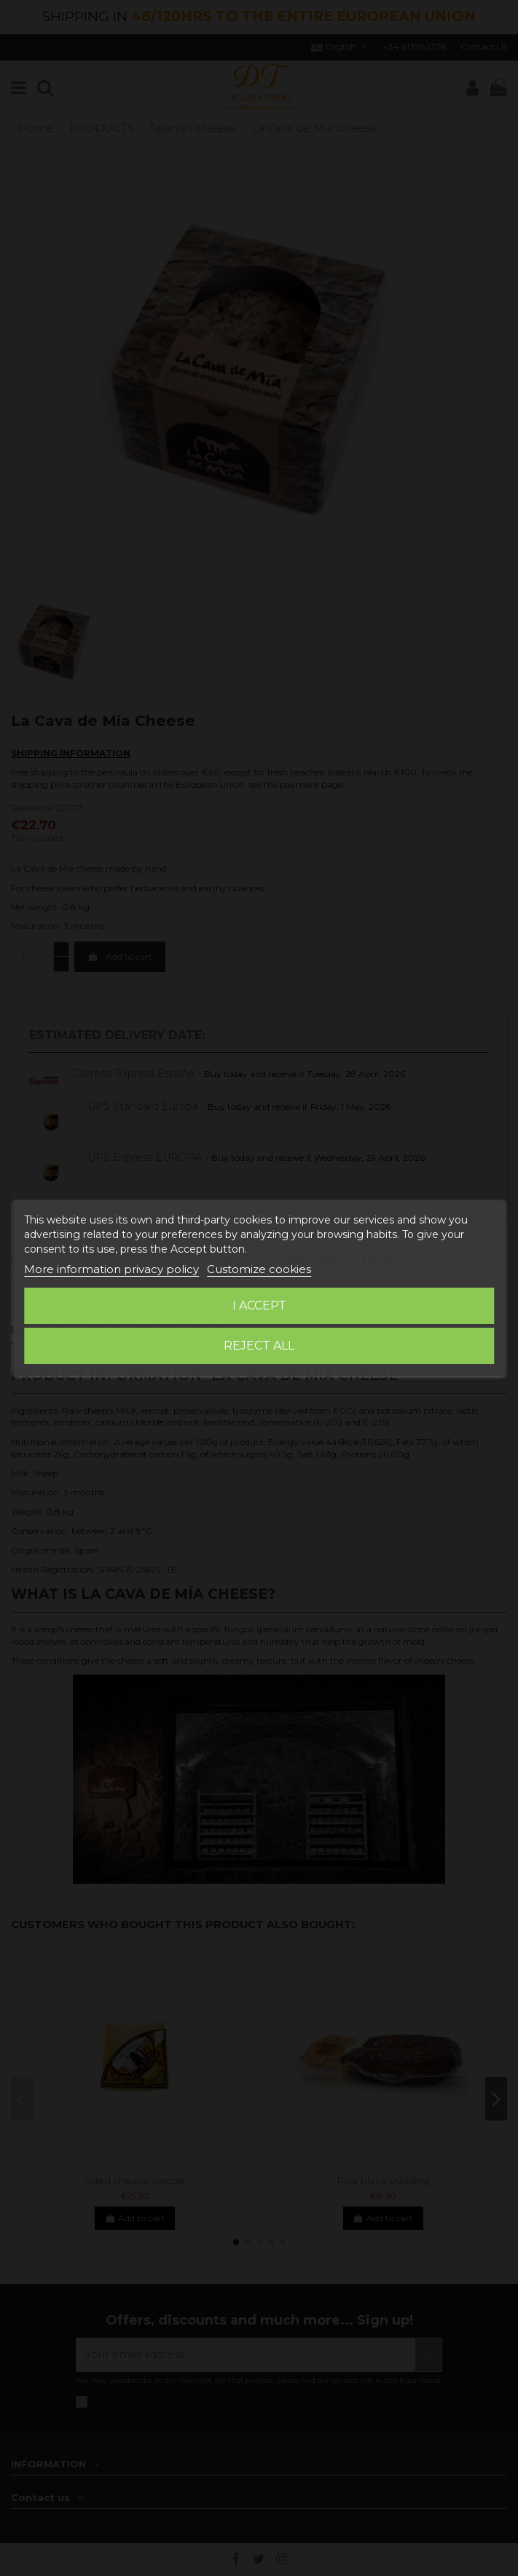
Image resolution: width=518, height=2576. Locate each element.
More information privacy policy (111, 1269)
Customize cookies (259, 1269)
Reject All (259, 1345)
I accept (259, 1305)
